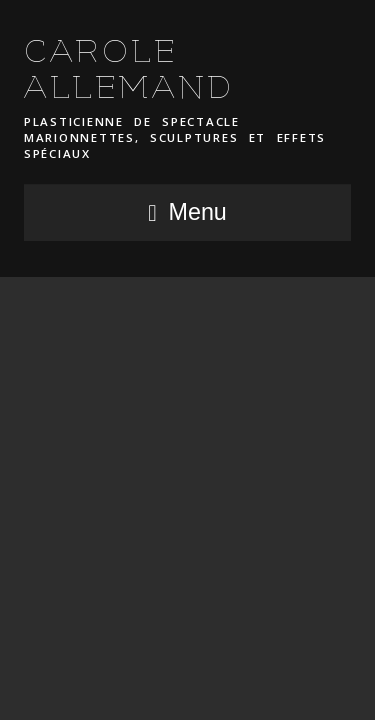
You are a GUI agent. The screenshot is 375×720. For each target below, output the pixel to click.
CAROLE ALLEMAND (129, 69)
